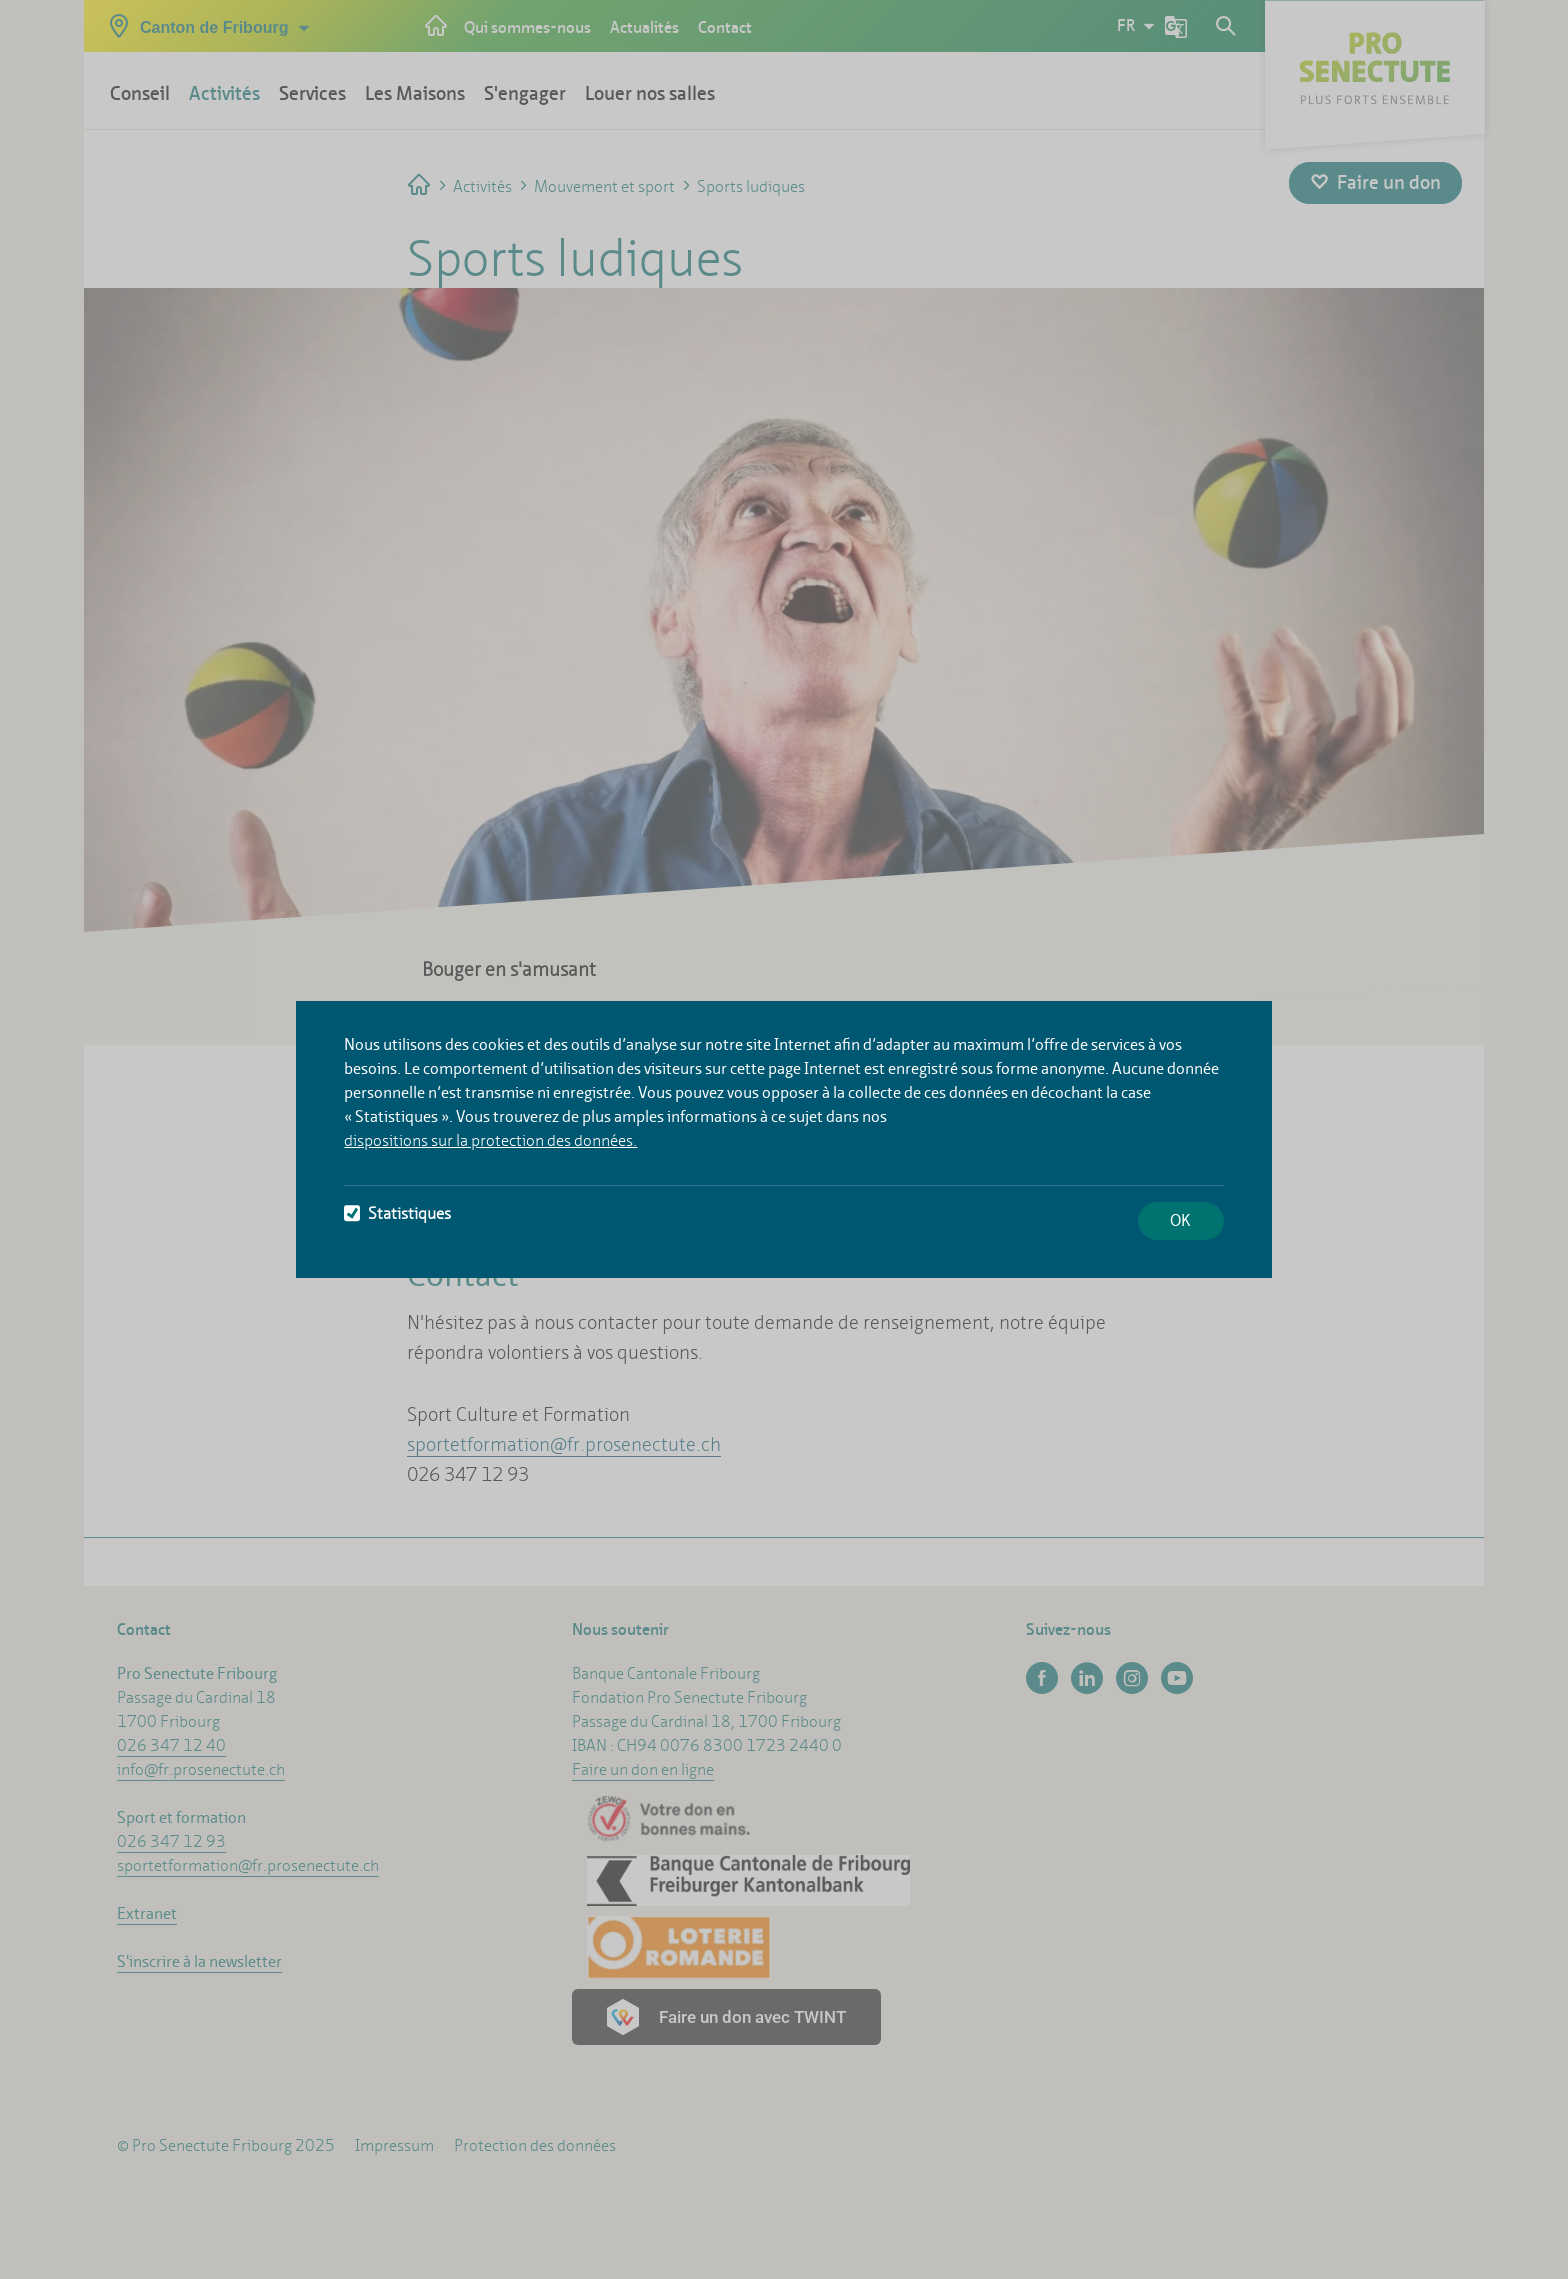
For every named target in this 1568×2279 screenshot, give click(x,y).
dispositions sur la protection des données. (490, 1140)
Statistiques (397, 1213)
